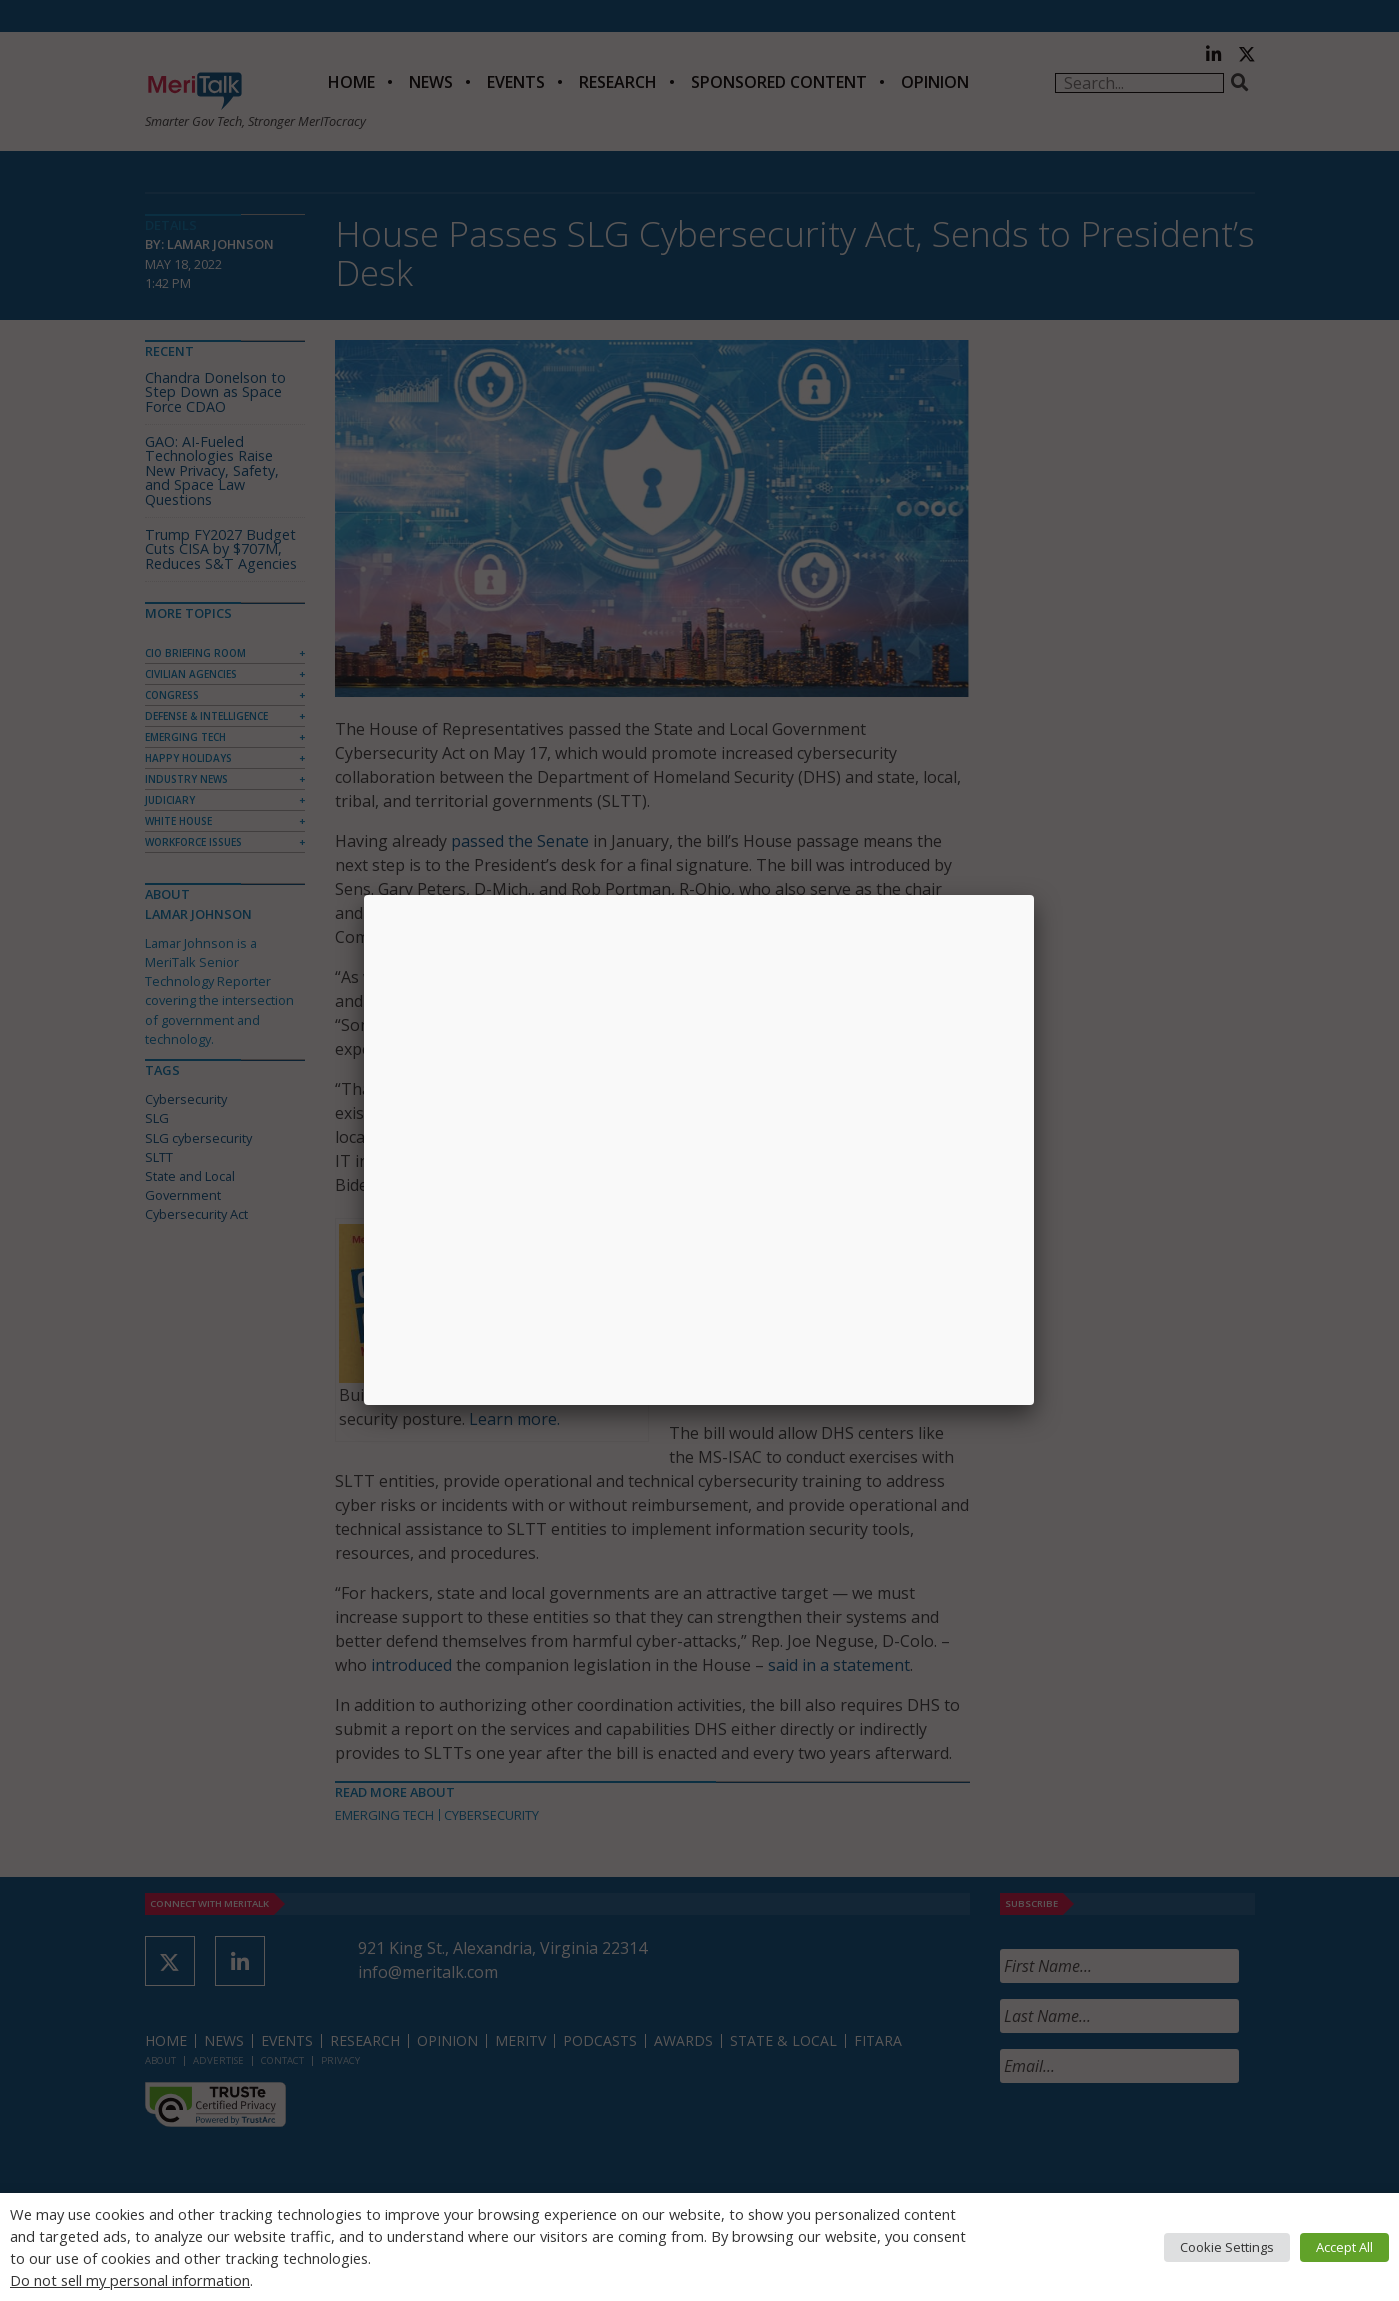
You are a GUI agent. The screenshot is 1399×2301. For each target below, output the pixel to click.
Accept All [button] (1344, 2247)
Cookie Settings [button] (1227, 2247)
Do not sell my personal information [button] (130, 2280)
